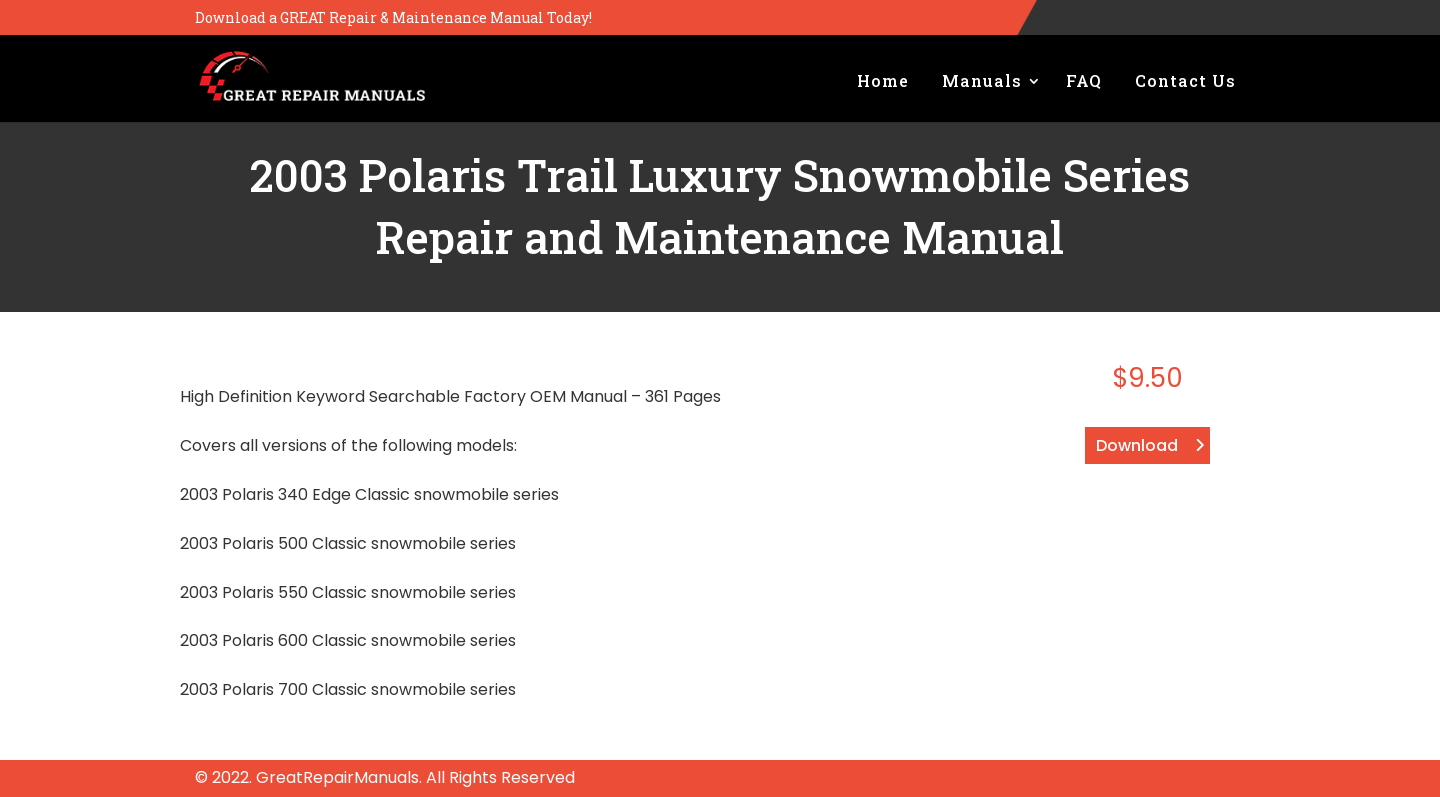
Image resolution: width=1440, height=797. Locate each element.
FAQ (1084, 80)
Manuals (982, 80)
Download (1137, 445)
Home (883, 80)
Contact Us (1185, 80)
